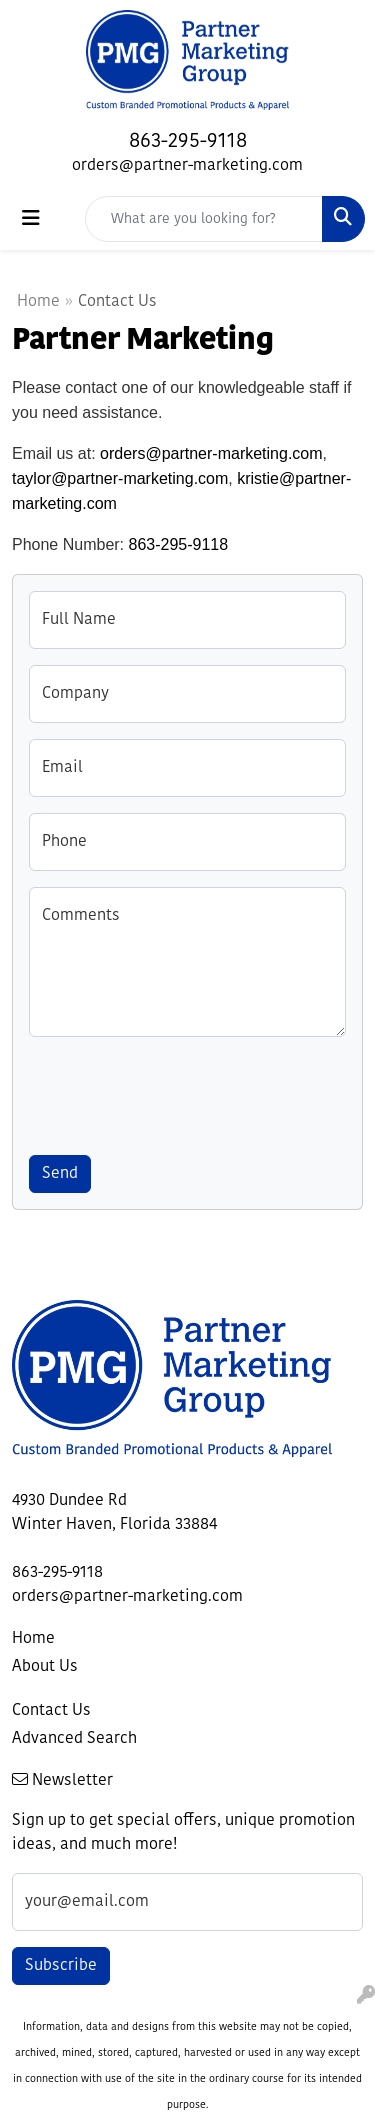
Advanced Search (74, 1739)
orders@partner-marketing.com (187, 166)
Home (38, 302)
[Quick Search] (204, 219)
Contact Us (51, 1711)
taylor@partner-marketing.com (120, 478)
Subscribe (61, 1966)
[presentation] (181, 1092)
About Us (45, 1667)
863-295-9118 (188, 142)
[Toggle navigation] (31, 219)
